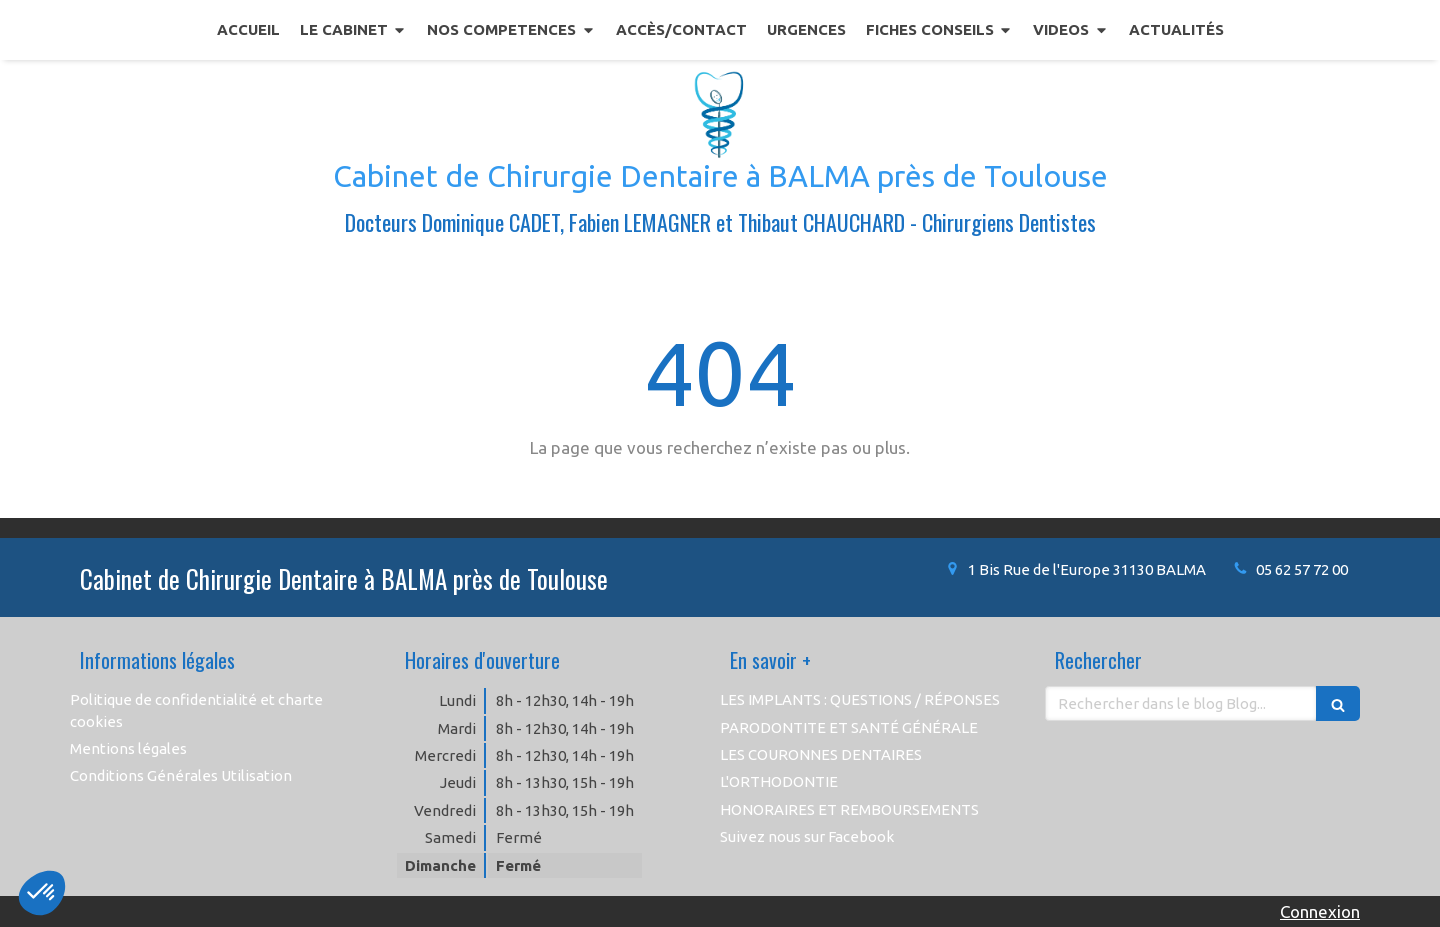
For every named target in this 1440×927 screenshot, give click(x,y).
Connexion (1320, 911)
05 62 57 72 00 (1302, 569)
